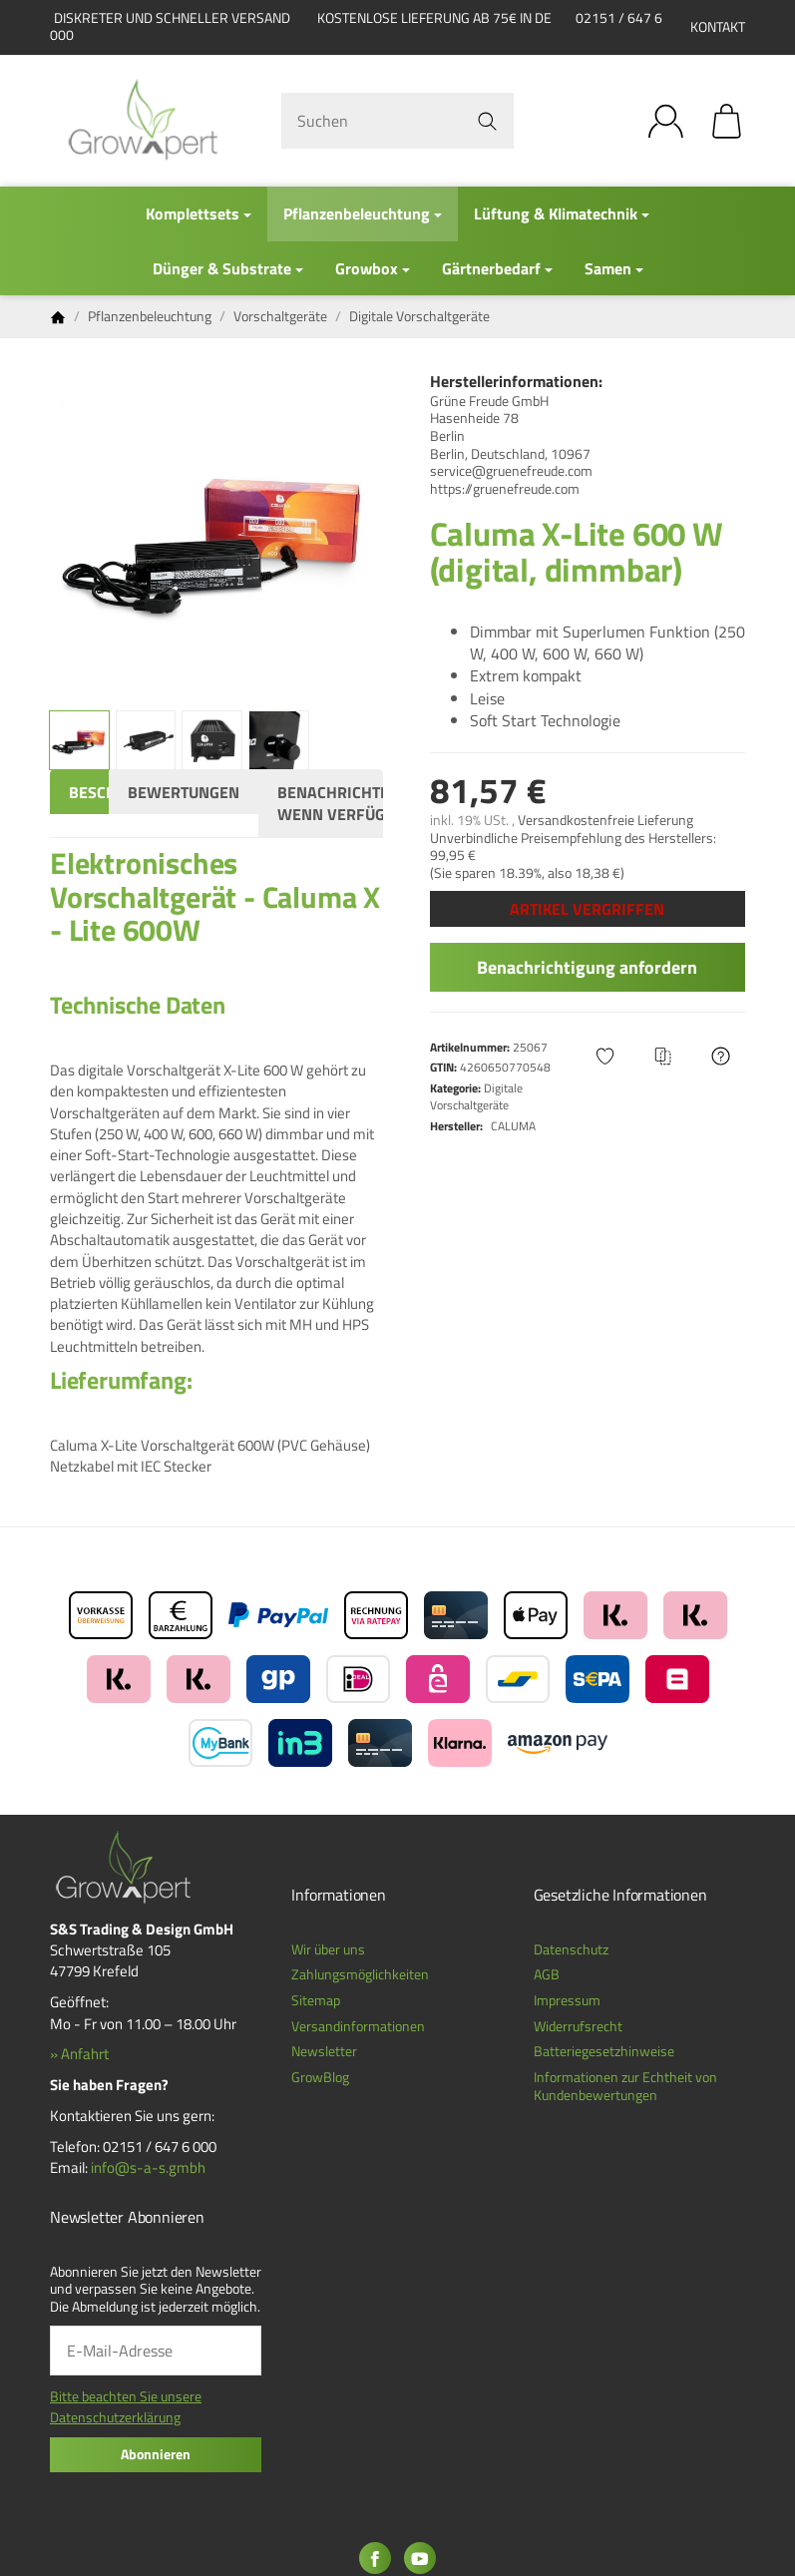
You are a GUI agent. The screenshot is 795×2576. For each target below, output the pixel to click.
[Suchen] (397, 121)
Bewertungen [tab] (183, 792)
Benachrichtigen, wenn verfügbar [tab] (348, 803)
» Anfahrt (79, 2053)
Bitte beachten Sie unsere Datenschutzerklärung (125, 2406)
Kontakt (717, 27)
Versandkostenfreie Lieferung (605, 820)
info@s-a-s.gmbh (148, 2167)
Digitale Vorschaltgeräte (476, 1096)
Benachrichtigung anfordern (587, 967)
